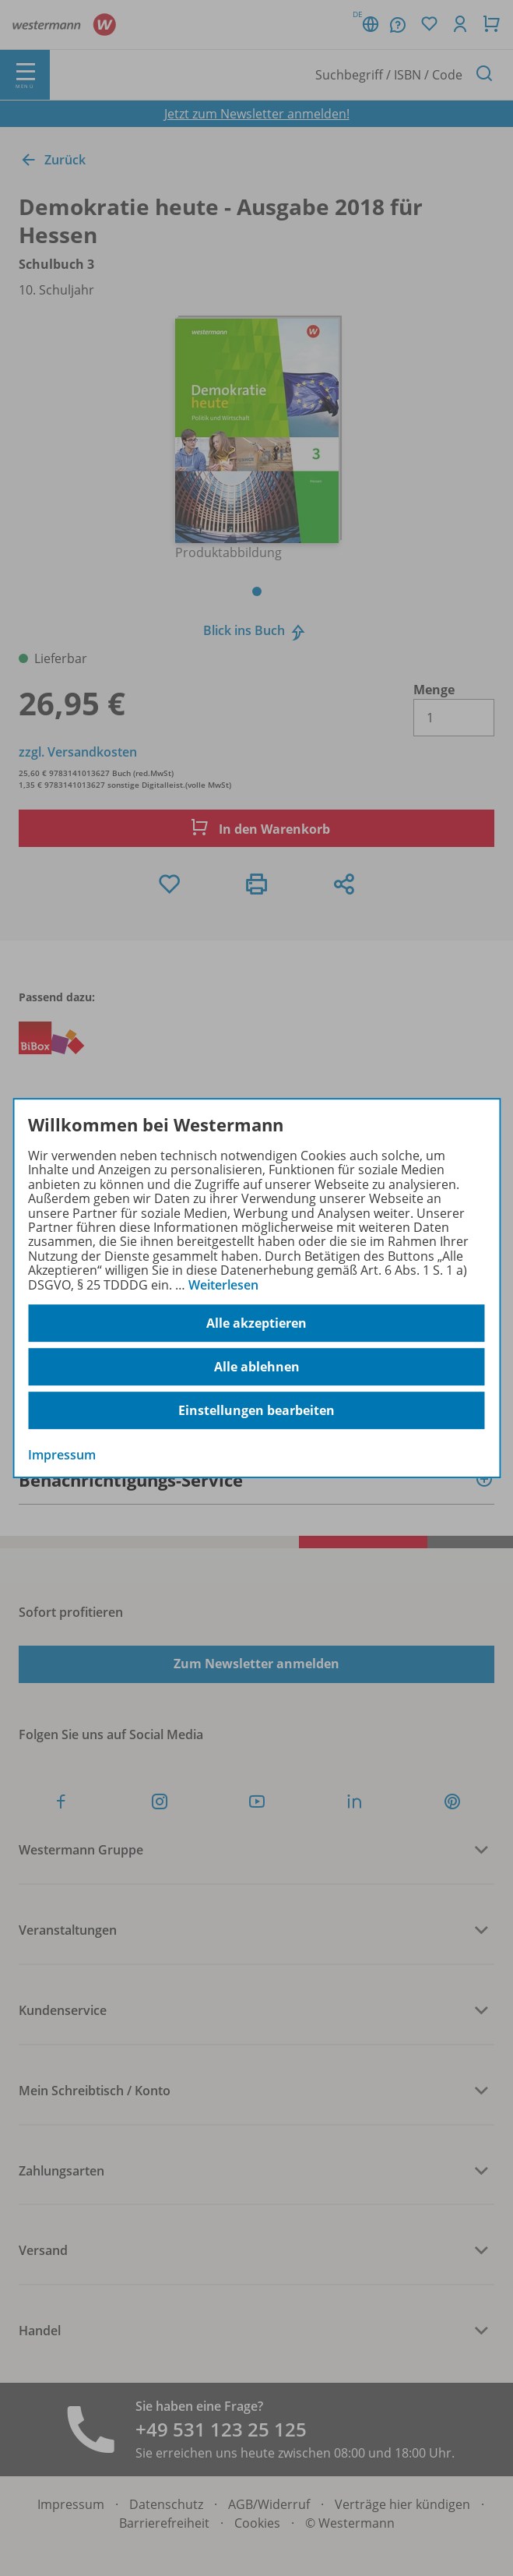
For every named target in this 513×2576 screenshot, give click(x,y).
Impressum (62, 1454)
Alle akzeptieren (256, 1323)
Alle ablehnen (257, 1366)
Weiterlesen (223, 1284)
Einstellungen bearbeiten (256, 1410)
